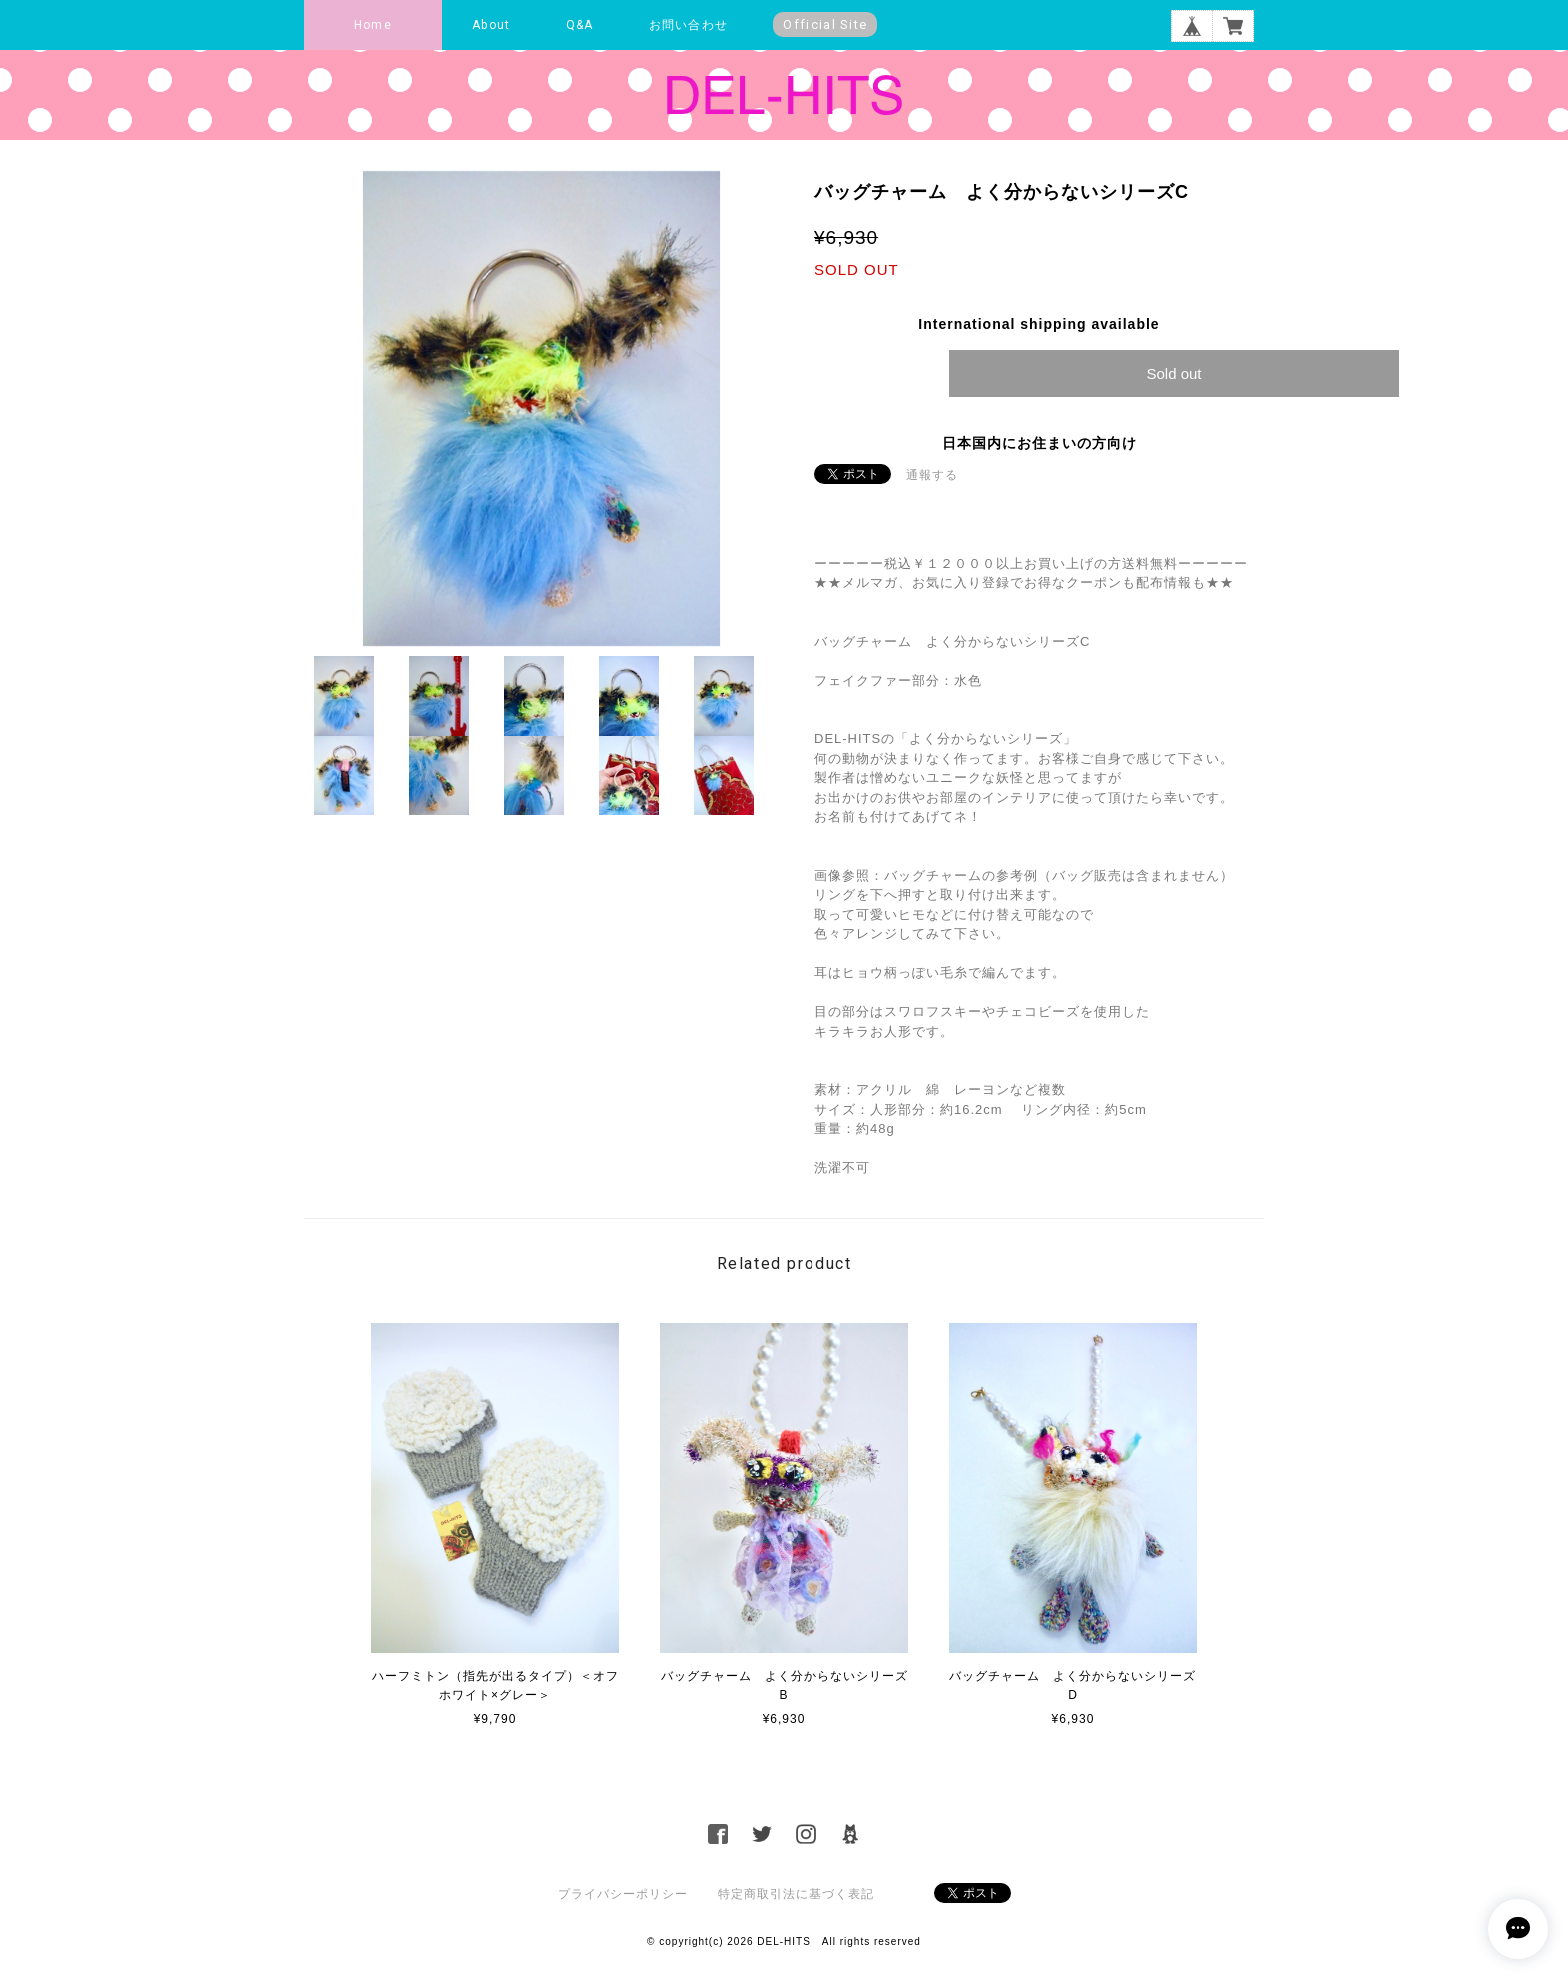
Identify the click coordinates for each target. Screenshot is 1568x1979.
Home (373, 25)
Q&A (580, 25)
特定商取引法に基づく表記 (796, 1894)
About (491, 25)
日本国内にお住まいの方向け (1039, 443)
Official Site (825, 24)
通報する (932, 475)
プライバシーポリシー (623, 1894)
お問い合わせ (688, 25)
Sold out (1173, 373)
